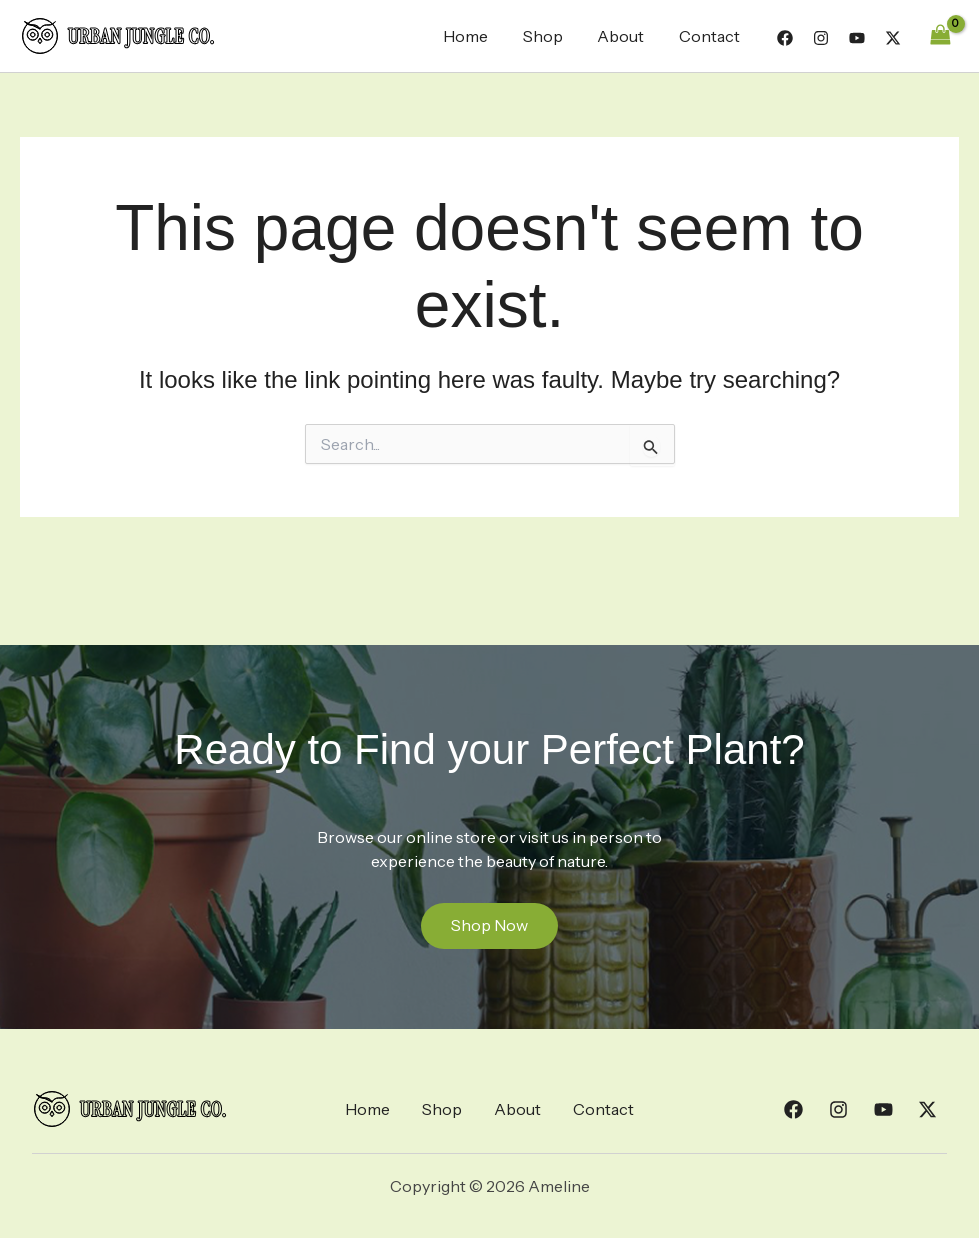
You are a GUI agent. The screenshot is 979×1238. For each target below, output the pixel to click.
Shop (549, 36)
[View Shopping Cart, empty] (940, 35)
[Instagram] (821, 38)
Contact (710, 36)
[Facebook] (785, 38)
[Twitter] (893, 38)
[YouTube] (857, 38)
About (624, 36)
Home (474, 36)
